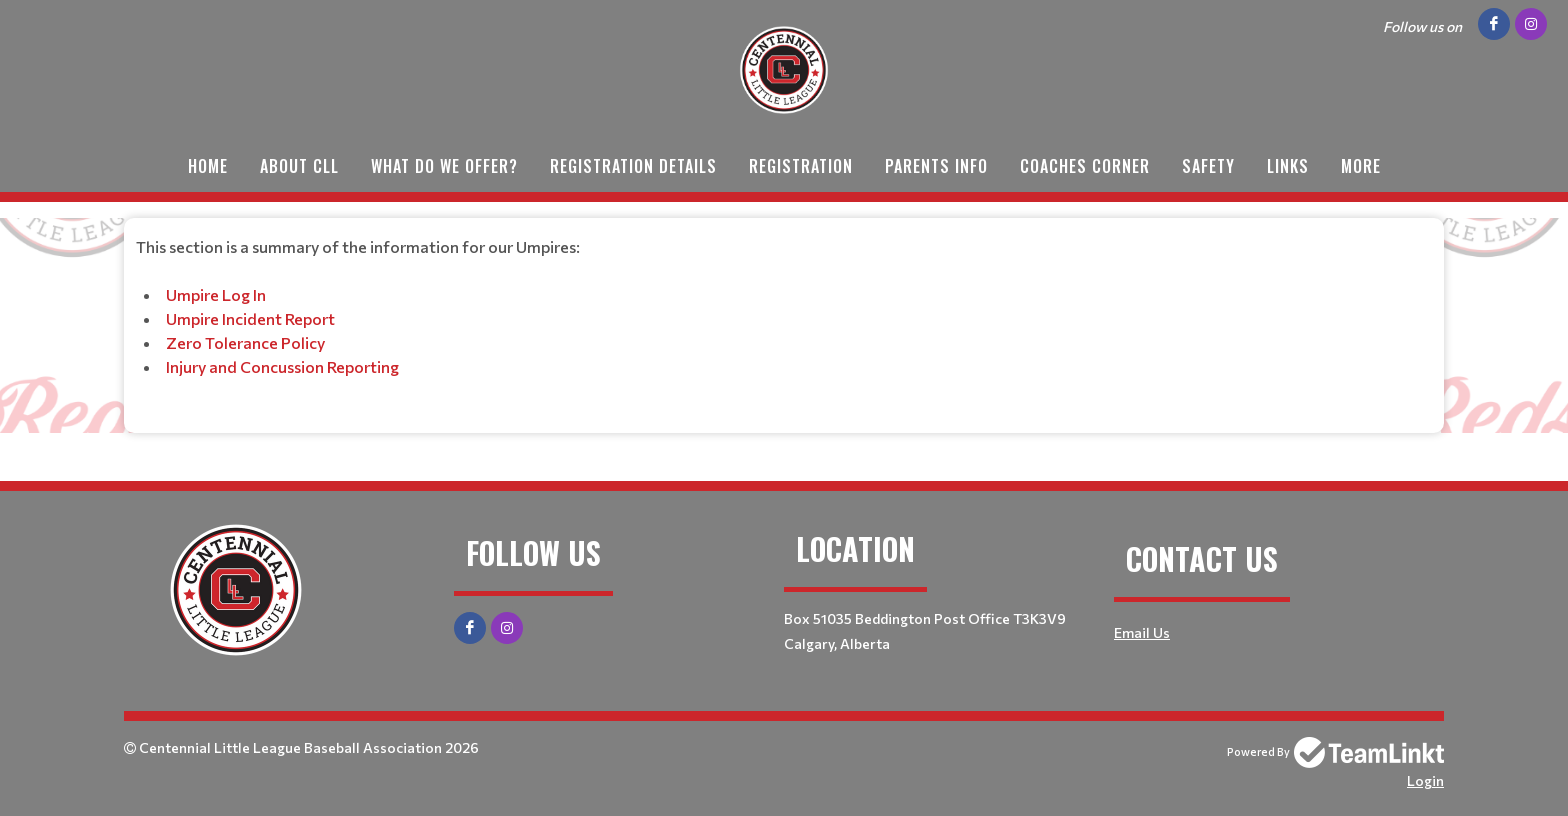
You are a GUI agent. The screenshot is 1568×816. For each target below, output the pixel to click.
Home (208, 166)
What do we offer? (444, 166)
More (1361, 166)
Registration (801, 166)
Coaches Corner (1085, 166)
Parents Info (936, 166)
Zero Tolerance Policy (245, 342)
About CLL (299, 166)
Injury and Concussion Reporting (282, 366)
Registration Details (633, 166)
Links (1288, 166)
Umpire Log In (216, 294)
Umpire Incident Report (250, 318)
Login (1425, 780)
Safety (1208, 166)
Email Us (1142, 632)
